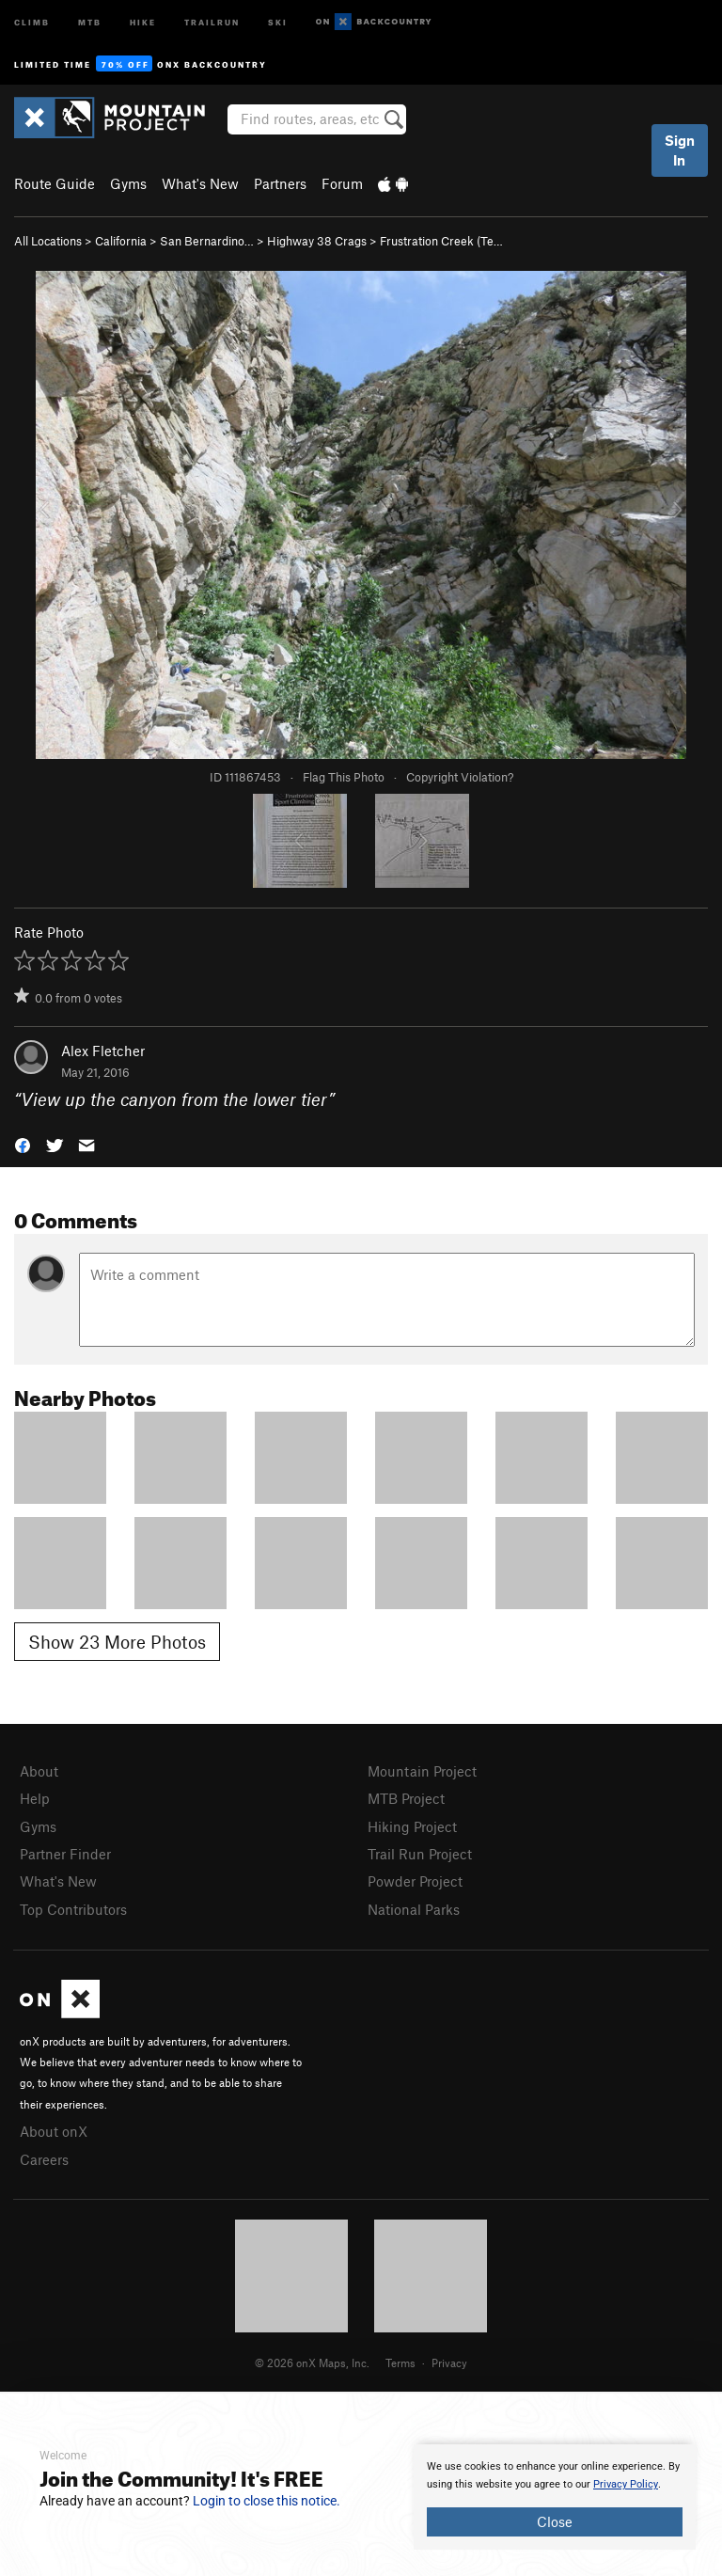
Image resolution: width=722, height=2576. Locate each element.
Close (555, 2521)
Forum (342, 183)
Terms (400, 2362)
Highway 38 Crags (317, 240)
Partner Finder (65, 1853)
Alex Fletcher (103, 1050)
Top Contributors (73, 1909)
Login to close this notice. (266, 2500)
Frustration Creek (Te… (441, 240)
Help (35, 1798)
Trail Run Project (420, 1853)
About (39, 1770)
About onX (53, 2131)
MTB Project (406, 1798)
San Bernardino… (207, 240)
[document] (555, 2496)
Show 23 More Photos (117, 1641)
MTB (90, 21)
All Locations (48, 240)
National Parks (414, 1909)
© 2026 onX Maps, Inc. (312, 2362)
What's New (200, 183)
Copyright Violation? (459, 776)
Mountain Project (422, 1770)
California (121, 240)
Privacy (449, 2362)
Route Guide (54, 183)
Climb (32, 21)
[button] (22, 1143)
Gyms (128, 183)
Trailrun (212, 21)
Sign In (680, 150)
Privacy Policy (625, 2484)
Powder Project (415, 1881)
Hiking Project (412, 1826)
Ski (278, 21)
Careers (44, 2159)
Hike (143, 21)
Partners (280, 183)
